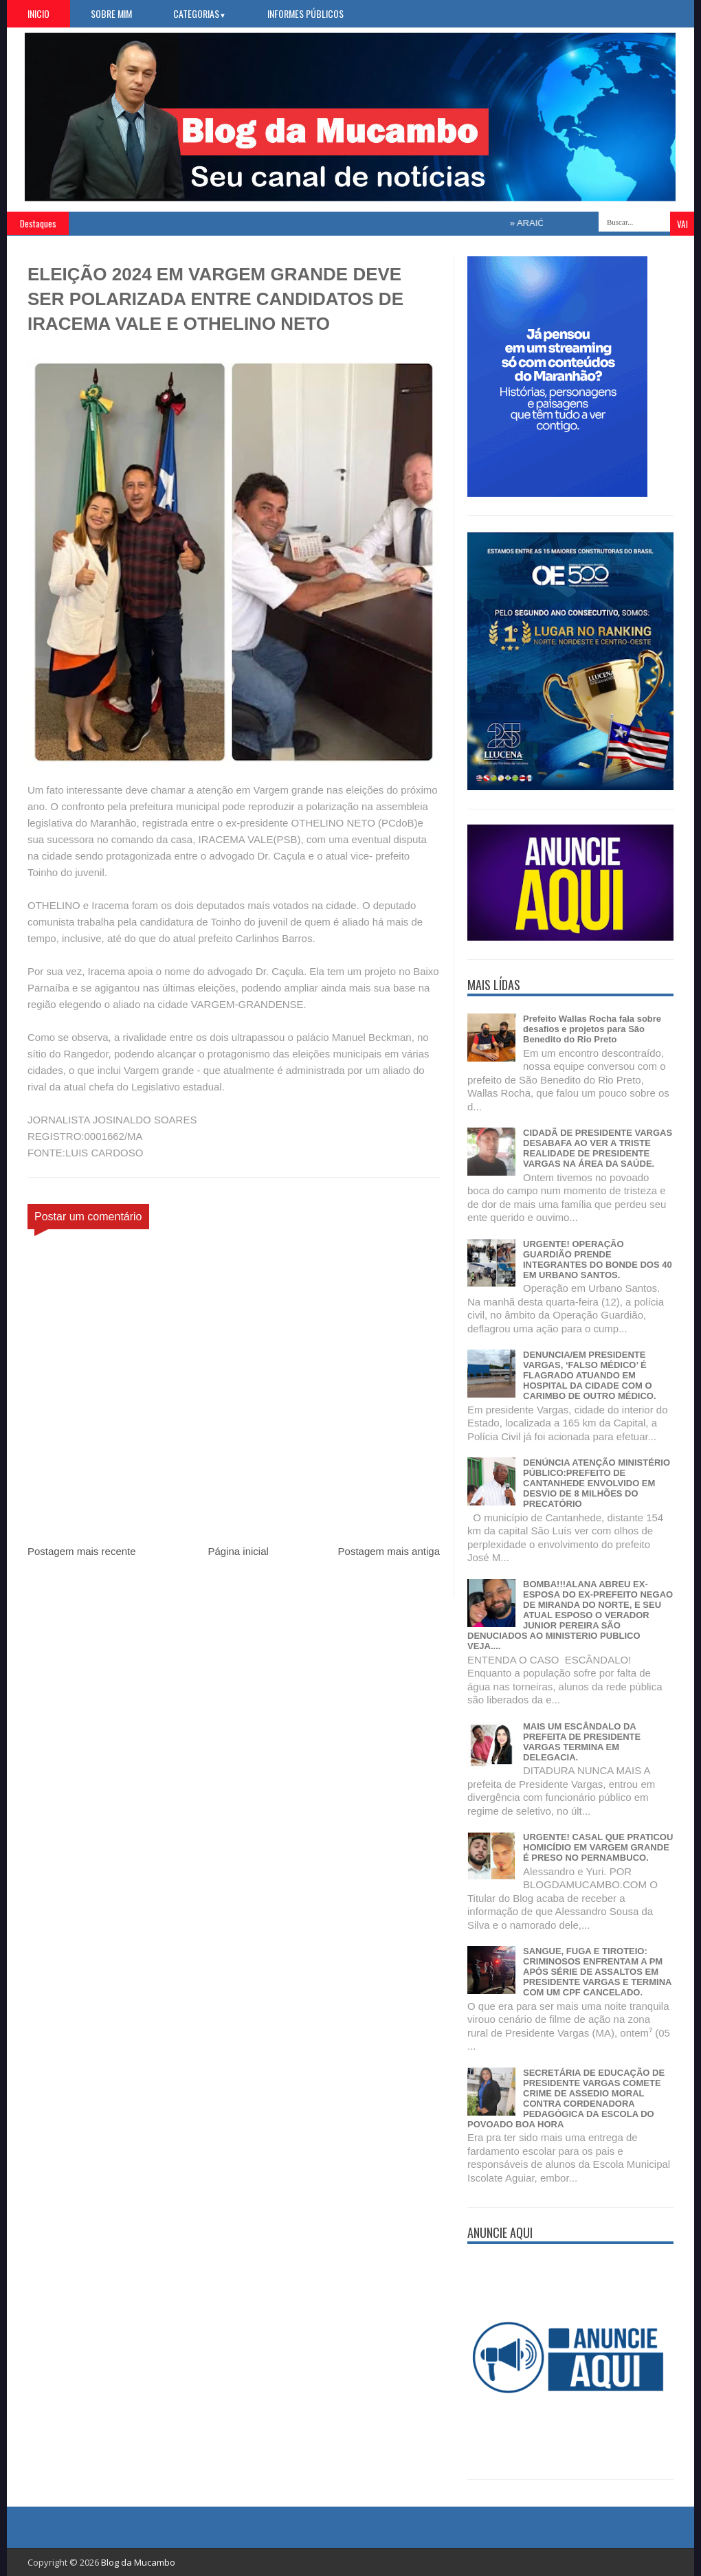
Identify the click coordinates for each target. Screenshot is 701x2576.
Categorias (199, 13)
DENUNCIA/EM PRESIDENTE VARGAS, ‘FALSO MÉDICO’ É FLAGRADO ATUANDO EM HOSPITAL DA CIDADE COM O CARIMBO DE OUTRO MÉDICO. (589, 1375)
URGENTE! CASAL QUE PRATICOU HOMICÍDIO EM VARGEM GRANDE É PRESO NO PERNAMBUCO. (598, 1847)
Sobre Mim (111, 13)
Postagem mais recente (81, 1551)
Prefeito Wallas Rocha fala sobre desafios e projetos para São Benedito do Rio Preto (592, 1028)
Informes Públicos (305, 13)
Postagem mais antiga (389, 1551)
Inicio (38, 13)
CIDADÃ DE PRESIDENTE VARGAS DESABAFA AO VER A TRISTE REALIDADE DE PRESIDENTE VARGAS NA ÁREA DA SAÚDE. (597, 1148)
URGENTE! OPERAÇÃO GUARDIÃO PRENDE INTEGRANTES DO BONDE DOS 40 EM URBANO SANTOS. (597, 1259)
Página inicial (238, 1551)
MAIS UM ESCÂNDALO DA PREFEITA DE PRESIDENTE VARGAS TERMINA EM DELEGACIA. (582, 1741)
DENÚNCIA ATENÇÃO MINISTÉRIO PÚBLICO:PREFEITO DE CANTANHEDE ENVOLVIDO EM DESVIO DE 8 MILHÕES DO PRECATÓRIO (596, 1483)
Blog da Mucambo (138, 2562)
